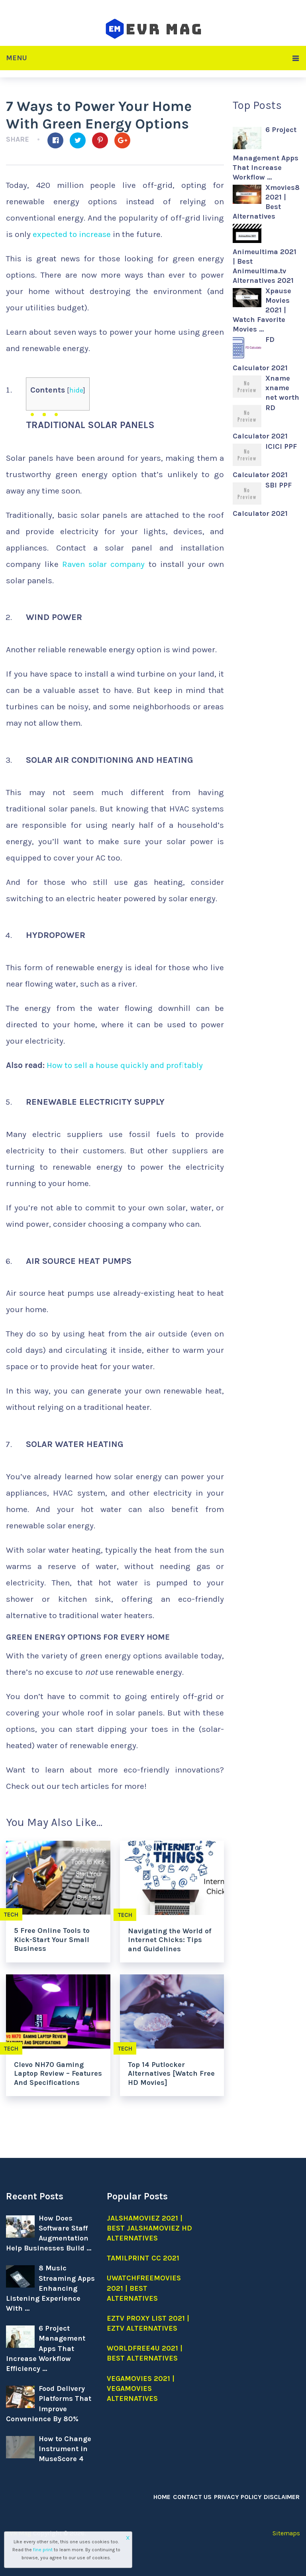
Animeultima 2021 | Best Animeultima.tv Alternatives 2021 (264, 266)
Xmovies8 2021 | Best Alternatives (266, 202)
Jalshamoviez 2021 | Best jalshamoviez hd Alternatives (149, 2228)
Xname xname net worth (282, 388)
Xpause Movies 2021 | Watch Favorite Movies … (262, 310)
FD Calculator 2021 (260, 353)
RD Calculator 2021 (260, 421)
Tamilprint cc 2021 (143, 2258)
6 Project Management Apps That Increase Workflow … (265, 153)
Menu (16, 57)
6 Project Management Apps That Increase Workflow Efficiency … (45, 2348)
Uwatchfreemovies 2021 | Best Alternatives (144, 2288)
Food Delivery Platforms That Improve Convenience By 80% (48, 2403)
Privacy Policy (238, 2497)
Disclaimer (282, 2497)
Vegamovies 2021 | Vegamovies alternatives (141, 2388)
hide (76, 390)
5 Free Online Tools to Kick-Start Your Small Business (52, 1939)
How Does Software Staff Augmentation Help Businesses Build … (48, 2233)
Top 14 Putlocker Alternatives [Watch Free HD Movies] (171, 2073)
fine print (43, 2549)
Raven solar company (104, 564)
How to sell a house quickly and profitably (126, 1065)
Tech (125, 1915)
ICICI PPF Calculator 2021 (265, 460)
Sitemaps (286, 2533)
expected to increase (72, 234)
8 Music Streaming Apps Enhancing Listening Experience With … (50, 2288)
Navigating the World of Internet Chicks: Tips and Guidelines (169, 1940)
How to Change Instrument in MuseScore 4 (65, 2448)
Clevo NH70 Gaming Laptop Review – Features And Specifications (58, 2073)
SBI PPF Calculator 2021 (262, 499)
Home (163, 2497)
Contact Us (193, 2497)
